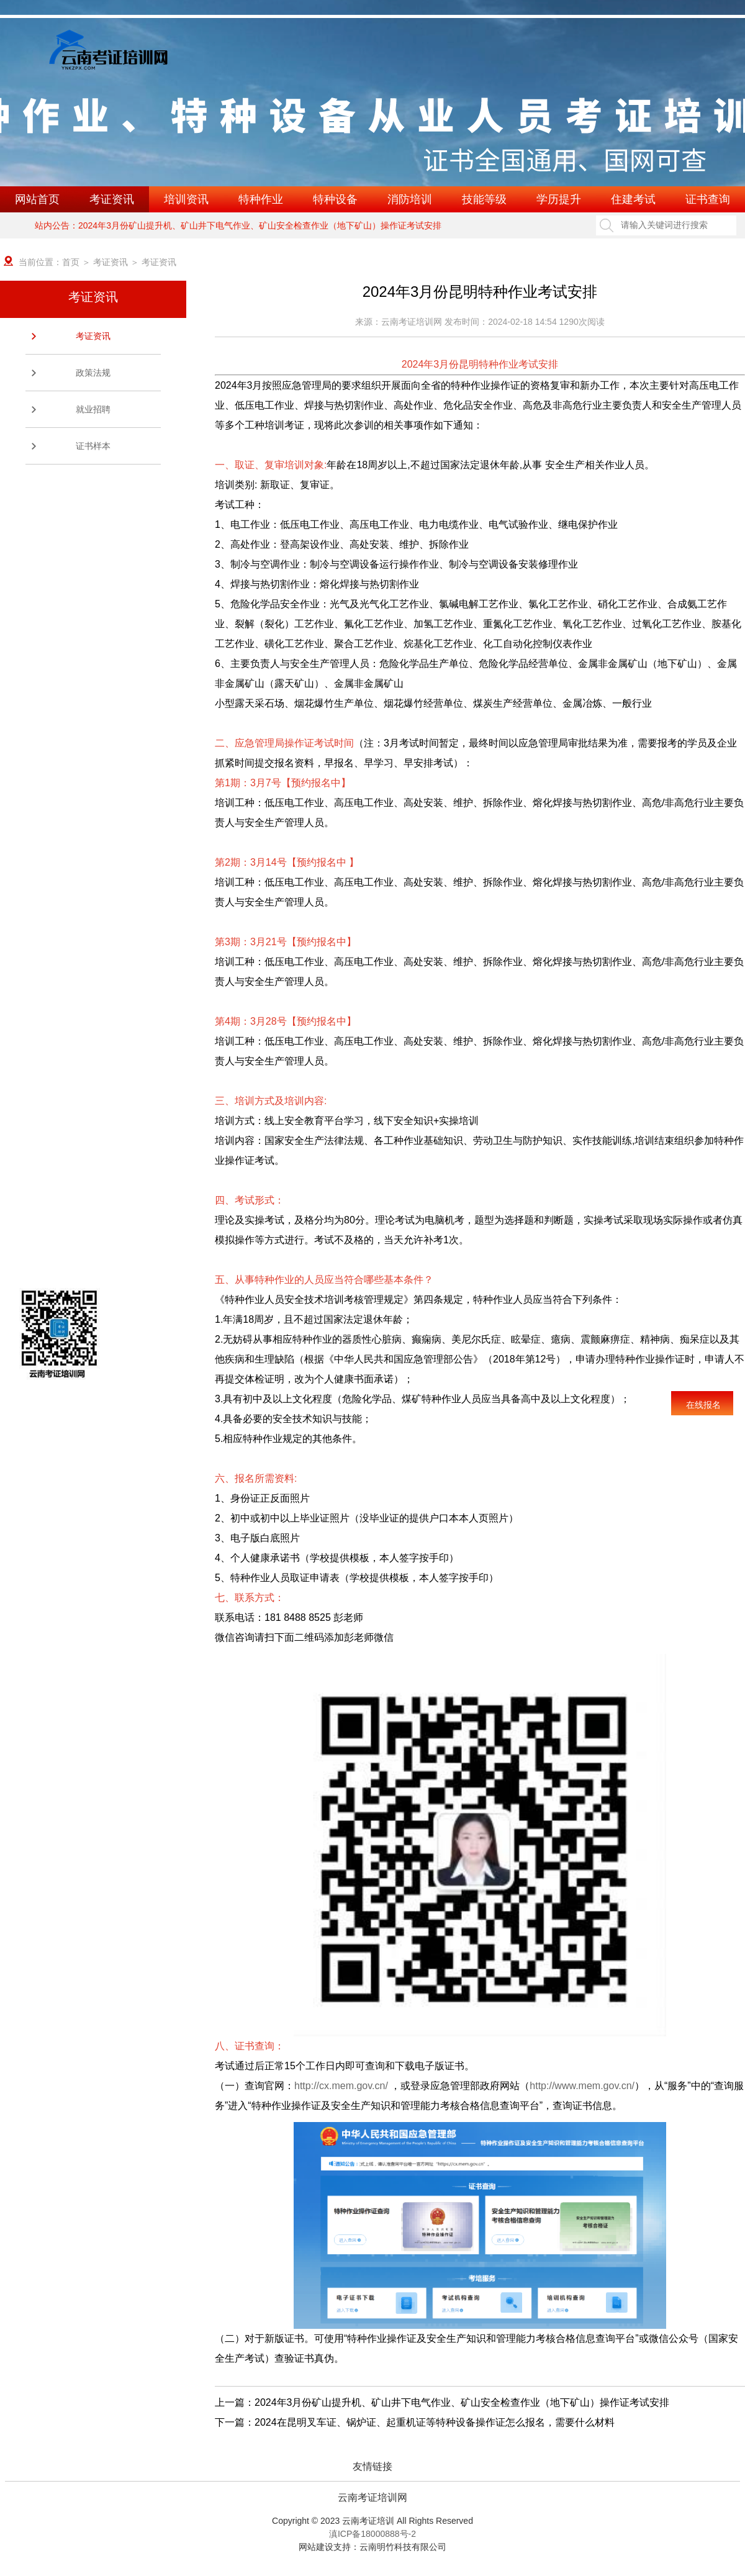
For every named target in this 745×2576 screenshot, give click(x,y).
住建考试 (633, 199)
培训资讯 (186, 199)
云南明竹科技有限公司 (402, 2547)
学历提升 (558, 199)
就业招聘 (93, 409)
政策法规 (93, 373)
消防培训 (409, 199)
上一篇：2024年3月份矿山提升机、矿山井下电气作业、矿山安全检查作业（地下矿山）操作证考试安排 (442, 2402)
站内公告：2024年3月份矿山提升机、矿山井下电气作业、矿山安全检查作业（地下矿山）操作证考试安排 (238, 225)
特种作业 (260, 199)
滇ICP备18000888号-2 (372, 2534)
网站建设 (316, 2547)
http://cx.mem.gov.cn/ (341, 2085)
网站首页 (37, 199)
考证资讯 (111, 199)
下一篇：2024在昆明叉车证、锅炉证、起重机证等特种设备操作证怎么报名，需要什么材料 (415, 2422)
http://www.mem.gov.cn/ (582, 2085)
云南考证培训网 (372, 2497)
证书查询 (707, 199)
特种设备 (335, 199)
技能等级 (484, 199)
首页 (70, 262)
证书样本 (93, 446)
